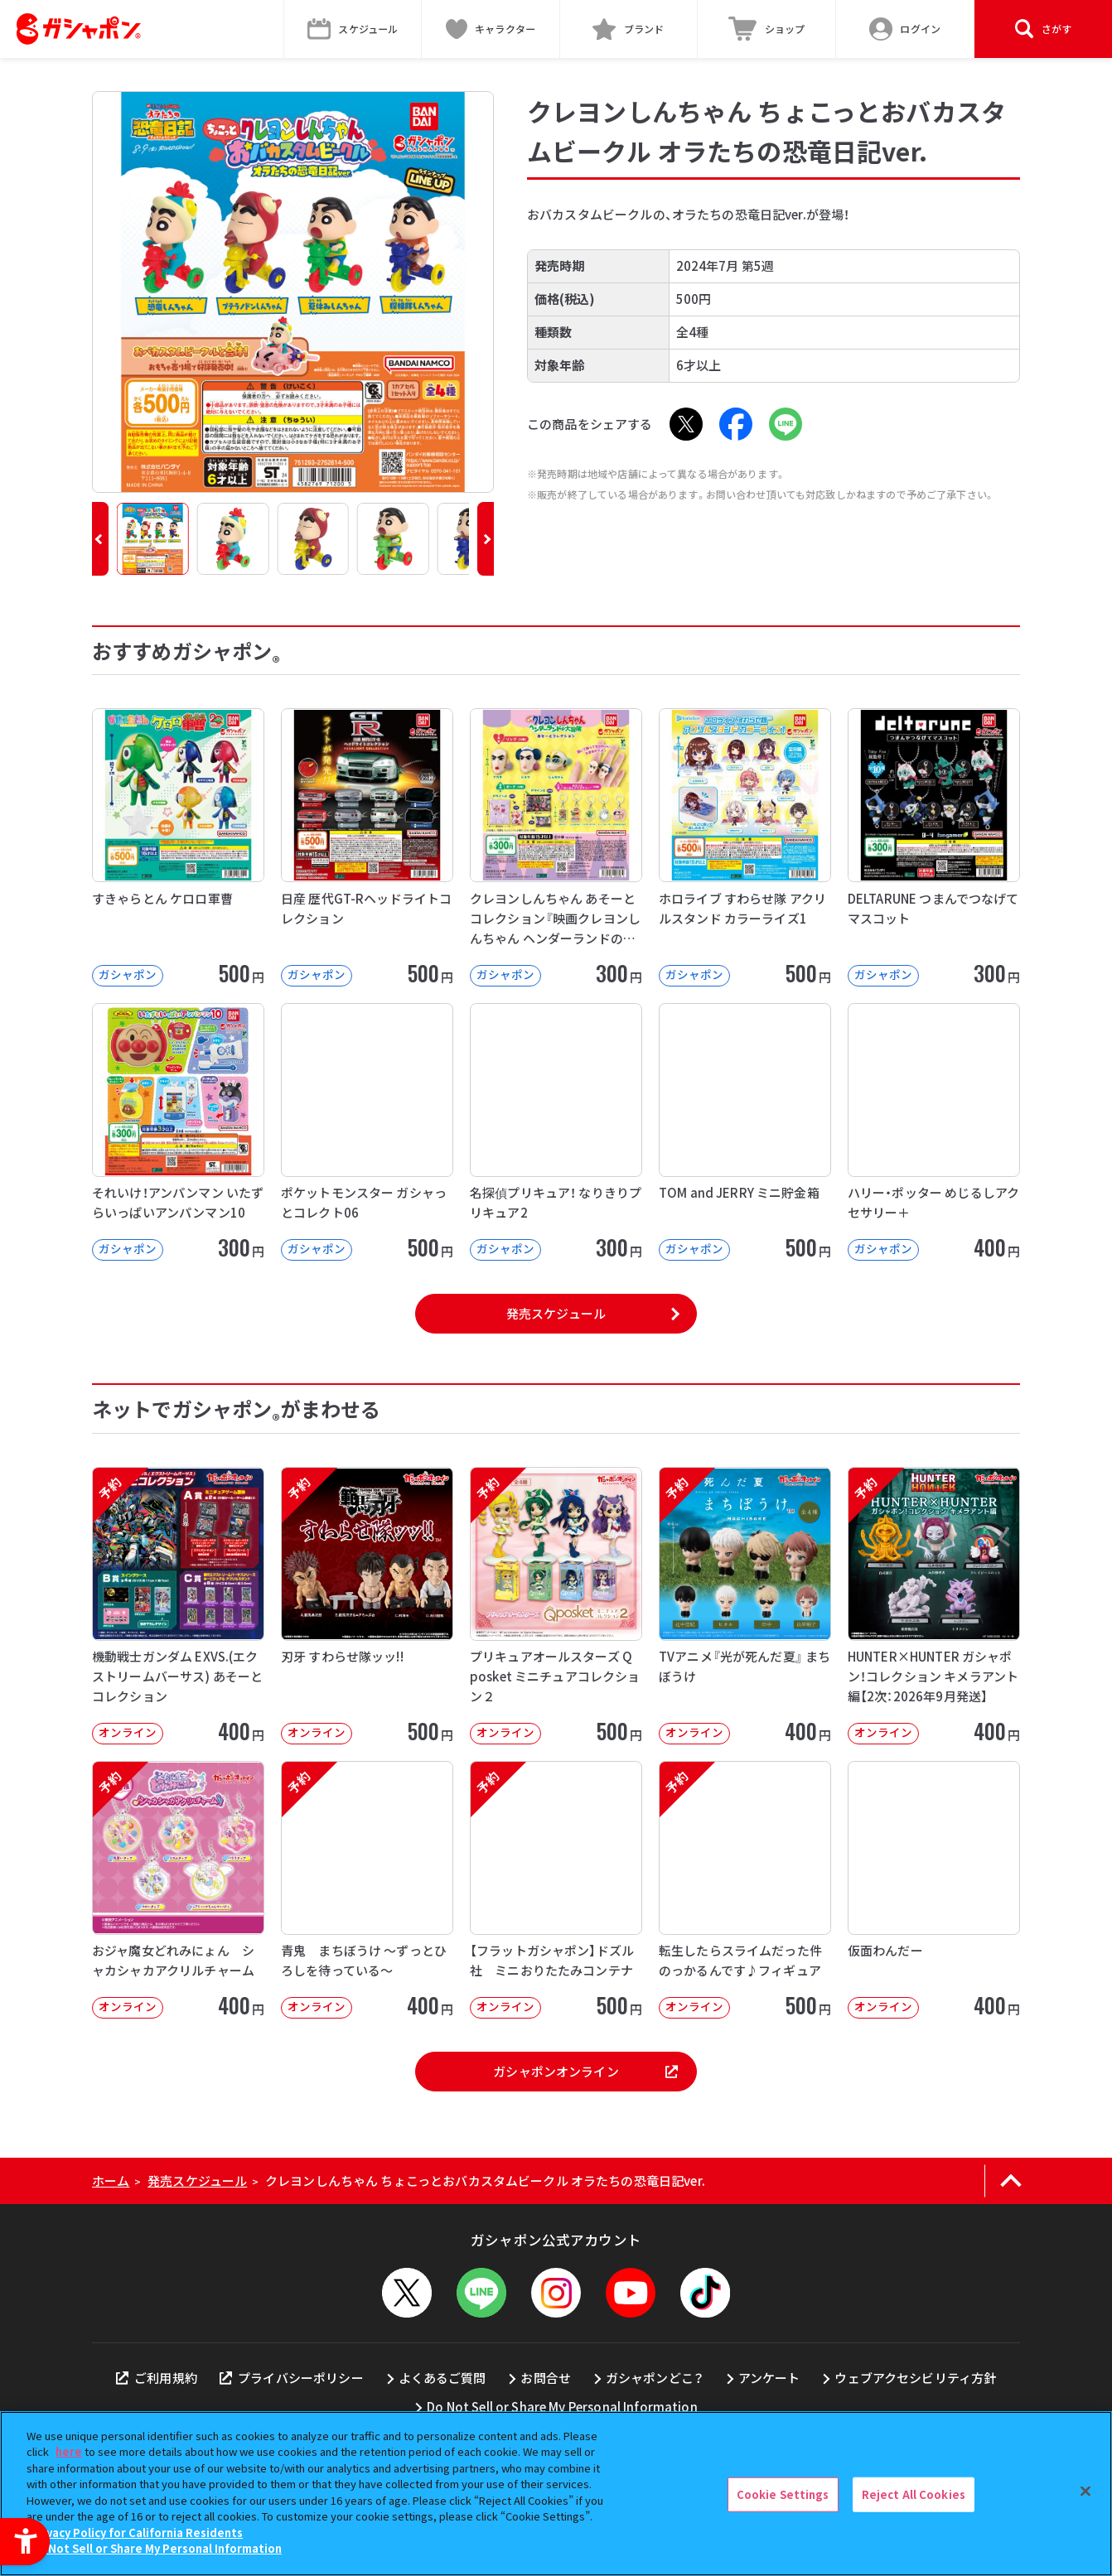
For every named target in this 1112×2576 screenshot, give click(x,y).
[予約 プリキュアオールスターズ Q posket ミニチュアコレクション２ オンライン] (556, 1605)
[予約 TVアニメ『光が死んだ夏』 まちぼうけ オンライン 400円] (745, 1605)
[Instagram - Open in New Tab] (556, 2293)
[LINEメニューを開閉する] (481, 2293)
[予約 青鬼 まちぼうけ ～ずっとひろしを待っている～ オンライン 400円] (367, 1890)
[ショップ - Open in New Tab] (767, 29)
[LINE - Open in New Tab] (785, 424)
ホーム (110, 2180)
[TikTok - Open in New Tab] (705, 2293)
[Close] (1085, 2491)
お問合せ (545, 2377)
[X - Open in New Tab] (686, 424)
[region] (556, 2493)
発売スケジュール (556, 1313)
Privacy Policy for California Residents (137, 2532)
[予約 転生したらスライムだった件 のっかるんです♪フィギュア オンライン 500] (745, 1890)
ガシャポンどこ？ (654, 2377)
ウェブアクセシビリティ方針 (915, 2377)
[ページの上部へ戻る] (1010, 2181)
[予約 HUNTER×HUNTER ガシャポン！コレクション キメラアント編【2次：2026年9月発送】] (934, 1605)
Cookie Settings (783, 2494)
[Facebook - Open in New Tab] (735, 424)
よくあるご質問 (442, 2377)
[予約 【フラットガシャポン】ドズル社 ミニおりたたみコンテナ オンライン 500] (556, 1890)
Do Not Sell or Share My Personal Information (562, 2406)
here (69, 2451)
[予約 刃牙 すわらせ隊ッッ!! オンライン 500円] (367, 1605)
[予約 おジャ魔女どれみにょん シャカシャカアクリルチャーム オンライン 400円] (178, 1890)
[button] (100, 539)
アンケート (769, 2377)
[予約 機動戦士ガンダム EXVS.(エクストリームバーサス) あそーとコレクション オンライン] (178, 1605)
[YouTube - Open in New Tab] (630, 2293)
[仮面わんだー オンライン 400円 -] (934, 1890)
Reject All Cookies (913, 2494)
